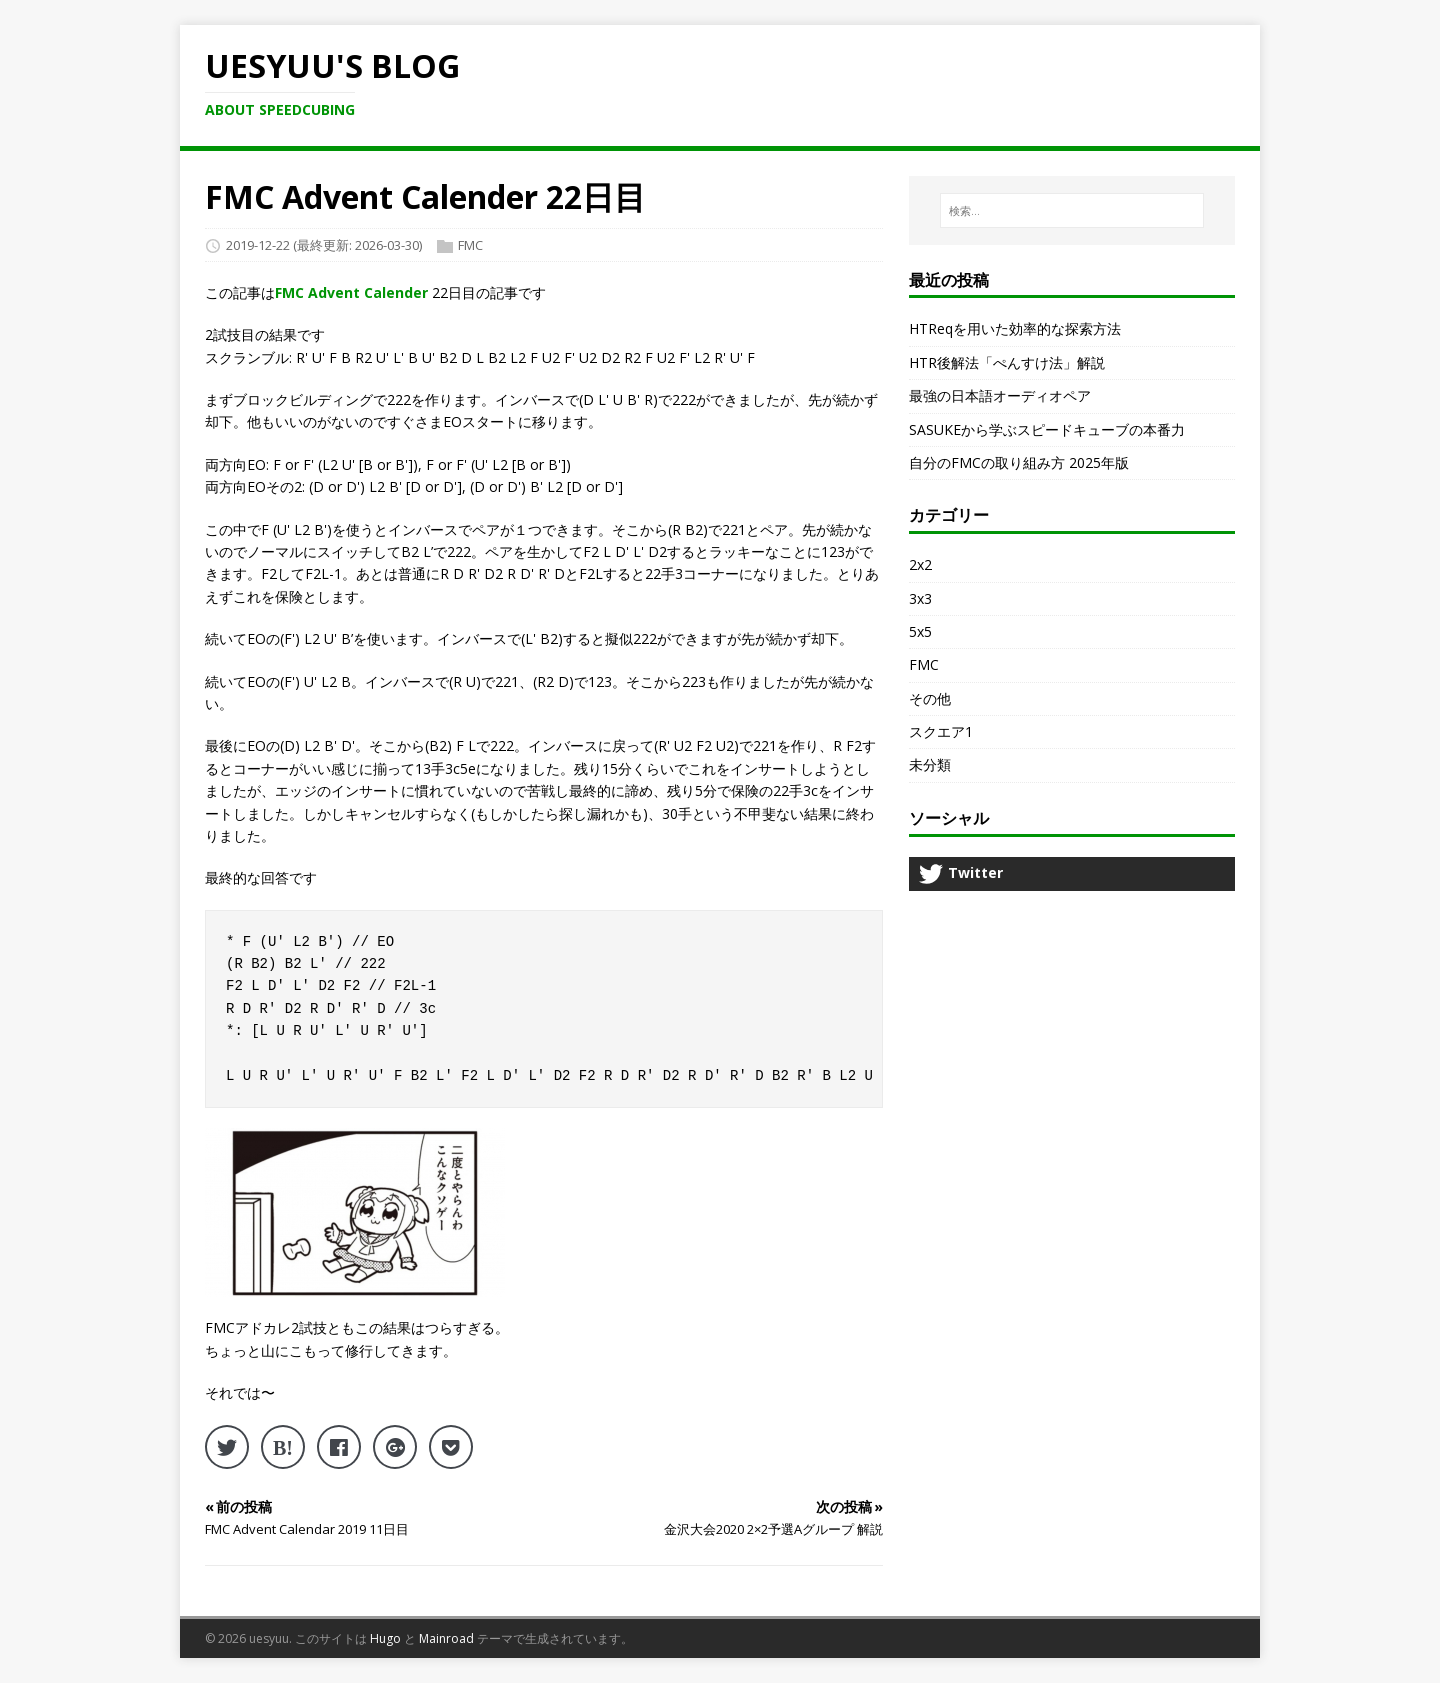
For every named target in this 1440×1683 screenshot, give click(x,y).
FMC (470, 245)
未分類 (930, 764)
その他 (930, 698)
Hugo (385, 1638)
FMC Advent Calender (351, 292)
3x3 (920, 598)
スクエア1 (941, 731)
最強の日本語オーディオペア (1000, 395)
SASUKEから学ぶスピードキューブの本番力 (1047, 429)
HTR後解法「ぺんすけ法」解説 (1007, 362)
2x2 (920, 564)
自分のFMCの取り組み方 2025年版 (1019, 462)
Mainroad (446, 1638)
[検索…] (1072, 211)
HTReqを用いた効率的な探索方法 (1015, 328)
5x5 (920, 631)
